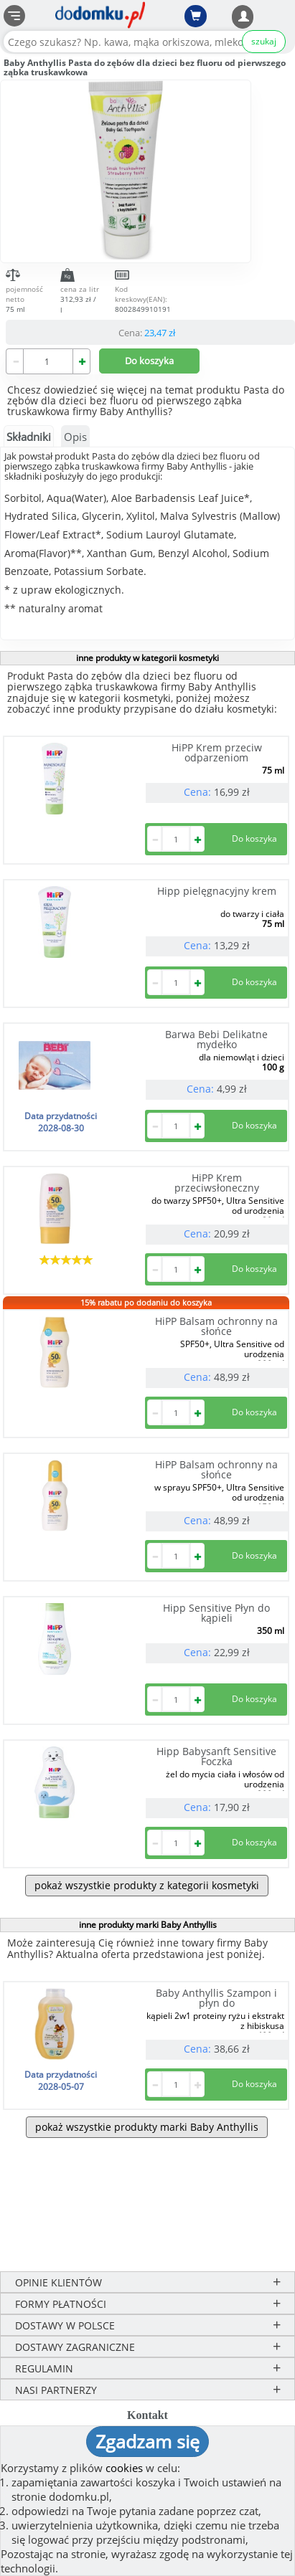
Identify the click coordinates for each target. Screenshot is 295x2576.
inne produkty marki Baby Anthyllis (148, 1925)
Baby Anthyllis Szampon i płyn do (216, 1998)
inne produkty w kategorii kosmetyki (147, 658)
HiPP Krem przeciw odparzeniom (217, 752)
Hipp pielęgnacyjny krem (216, 891)
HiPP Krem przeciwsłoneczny (216, 1182)
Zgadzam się (147, 2441)
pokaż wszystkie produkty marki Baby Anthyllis (146, 2127)
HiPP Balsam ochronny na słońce (216, 1326)
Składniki (28, 436)
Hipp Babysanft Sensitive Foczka (216, 1756)
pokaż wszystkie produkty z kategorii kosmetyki (146, 1885)
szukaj (263, 41)
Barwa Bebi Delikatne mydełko (216, 1039)
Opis (75, 436)
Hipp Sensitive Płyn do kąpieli (216, 1613)
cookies (124, 2468)
